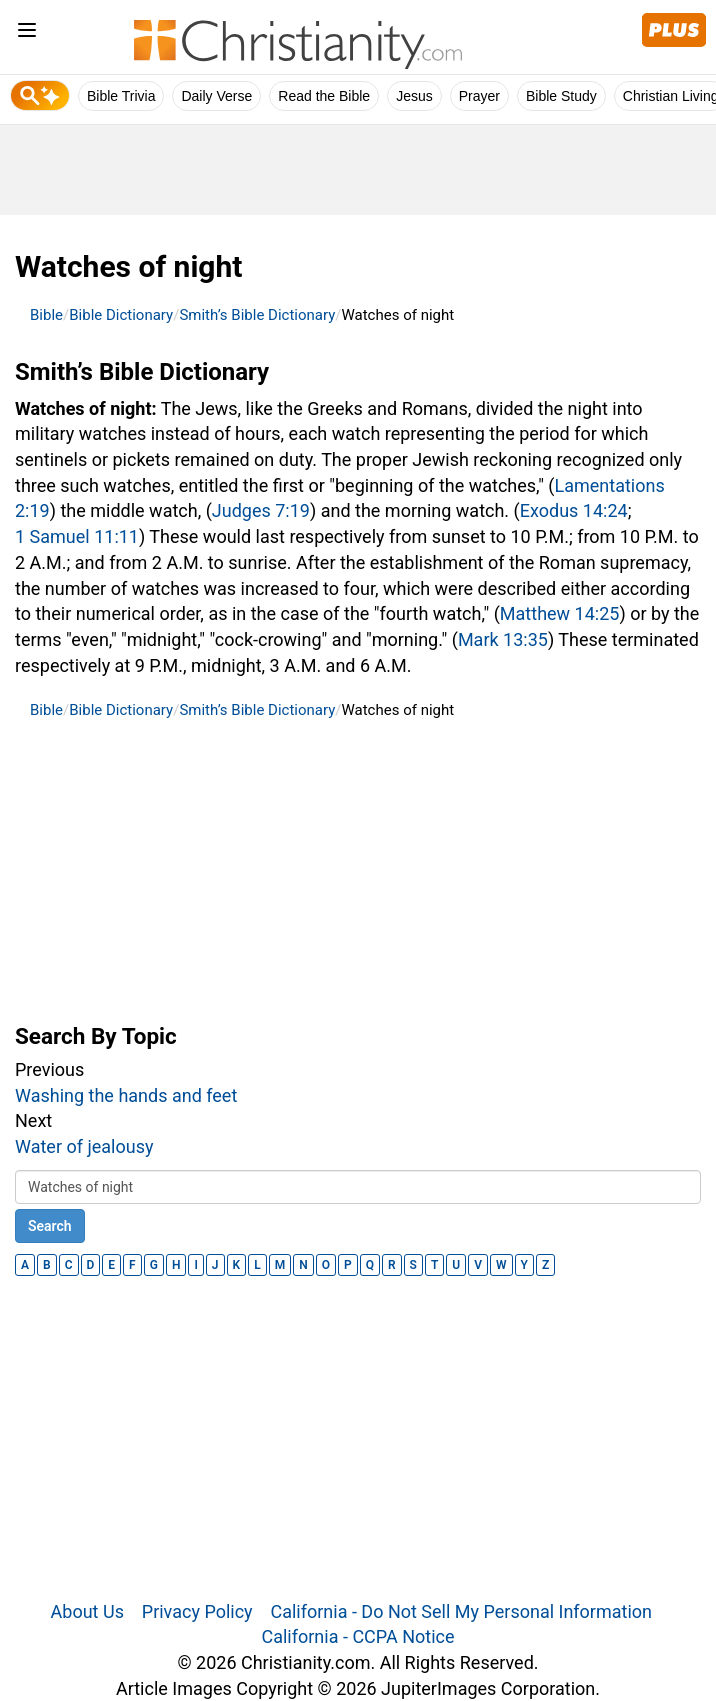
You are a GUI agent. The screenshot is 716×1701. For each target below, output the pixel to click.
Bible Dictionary (121, 315)
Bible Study (561, 96)
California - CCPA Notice (357, 1636)
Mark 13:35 (503, 639)
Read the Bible (324, 96)
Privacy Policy (197, 1611)
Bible (46, 315)
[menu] (27, 33)
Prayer (479, 96)
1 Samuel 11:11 (77, 536)
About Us (87, 1611)
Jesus (414, 96)
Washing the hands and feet (126, 1095)
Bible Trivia (121, 96)
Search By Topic (96, 1036)
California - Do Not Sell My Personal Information (461, 1611)
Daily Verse (216, 96)
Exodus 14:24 (574, 510)
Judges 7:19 (261, 510)
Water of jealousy (84, 1146)
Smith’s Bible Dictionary (257, 315)
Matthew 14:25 (560, 613)
